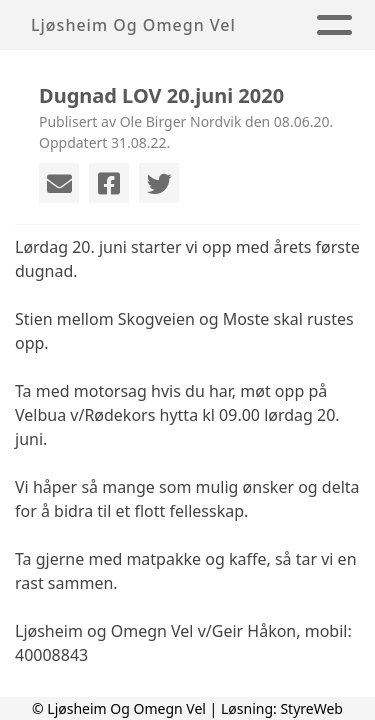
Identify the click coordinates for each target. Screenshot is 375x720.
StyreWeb (311, 708)
